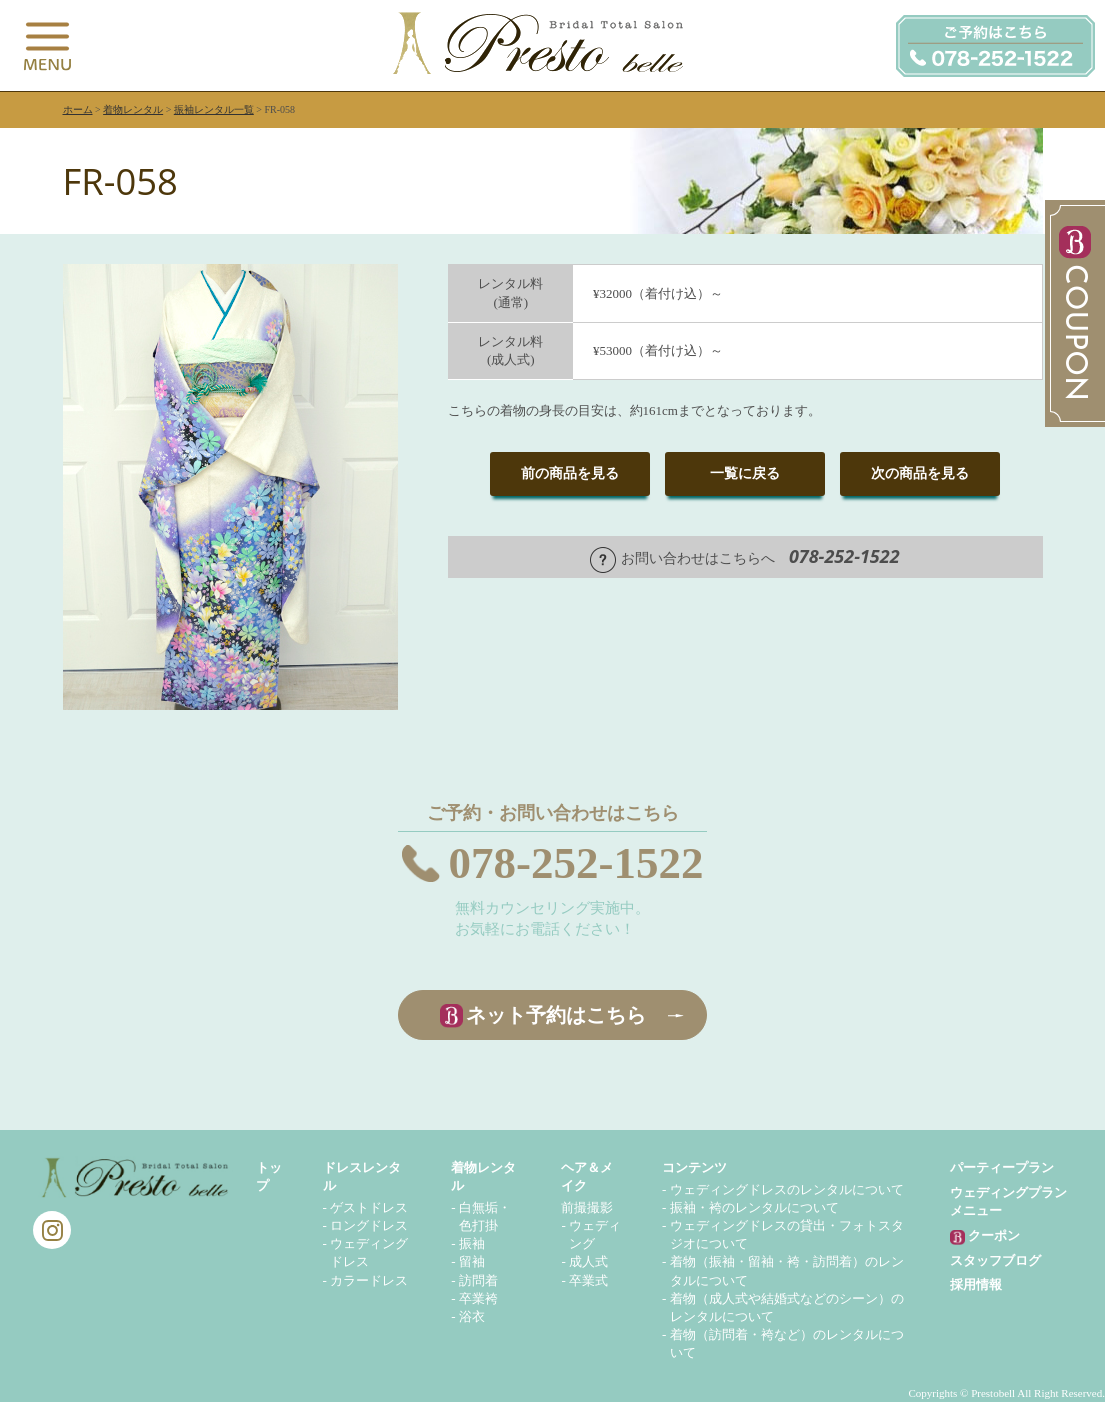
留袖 (472, 1261)
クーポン (985, 1236)
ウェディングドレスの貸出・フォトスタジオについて (787, 1234)
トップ (269, 1176)
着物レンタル (133, 109)
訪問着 (478, 1280)
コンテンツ (694, 1167)
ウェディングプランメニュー (1008, 1201)
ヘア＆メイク (587, 1176)
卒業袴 (478, 1298)
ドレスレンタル (362, 1176)
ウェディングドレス (369, 1252)
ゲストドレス (369, 1207)
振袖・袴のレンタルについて (754, 1207)
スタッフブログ (995, 1260)
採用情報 (976, 1284)
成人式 (588, 1261)
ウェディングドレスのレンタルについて (787, 1189)
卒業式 (588, 1280)
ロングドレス (369, 1225)
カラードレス (369, 1280)
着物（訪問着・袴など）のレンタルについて (787, 1343)
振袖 (472, 1243)
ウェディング (595, 1234)
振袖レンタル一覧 (214, 109)
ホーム (78, 109)
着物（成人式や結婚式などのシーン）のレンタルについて (787, 1307)
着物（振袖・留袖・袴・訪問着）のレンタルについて (787, 1270)
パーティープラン (1002, 1167)
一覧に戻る (745, 473)
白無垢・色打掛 (485, 1216)
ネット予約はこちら (556, 1015)
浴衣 (472, 1316)
